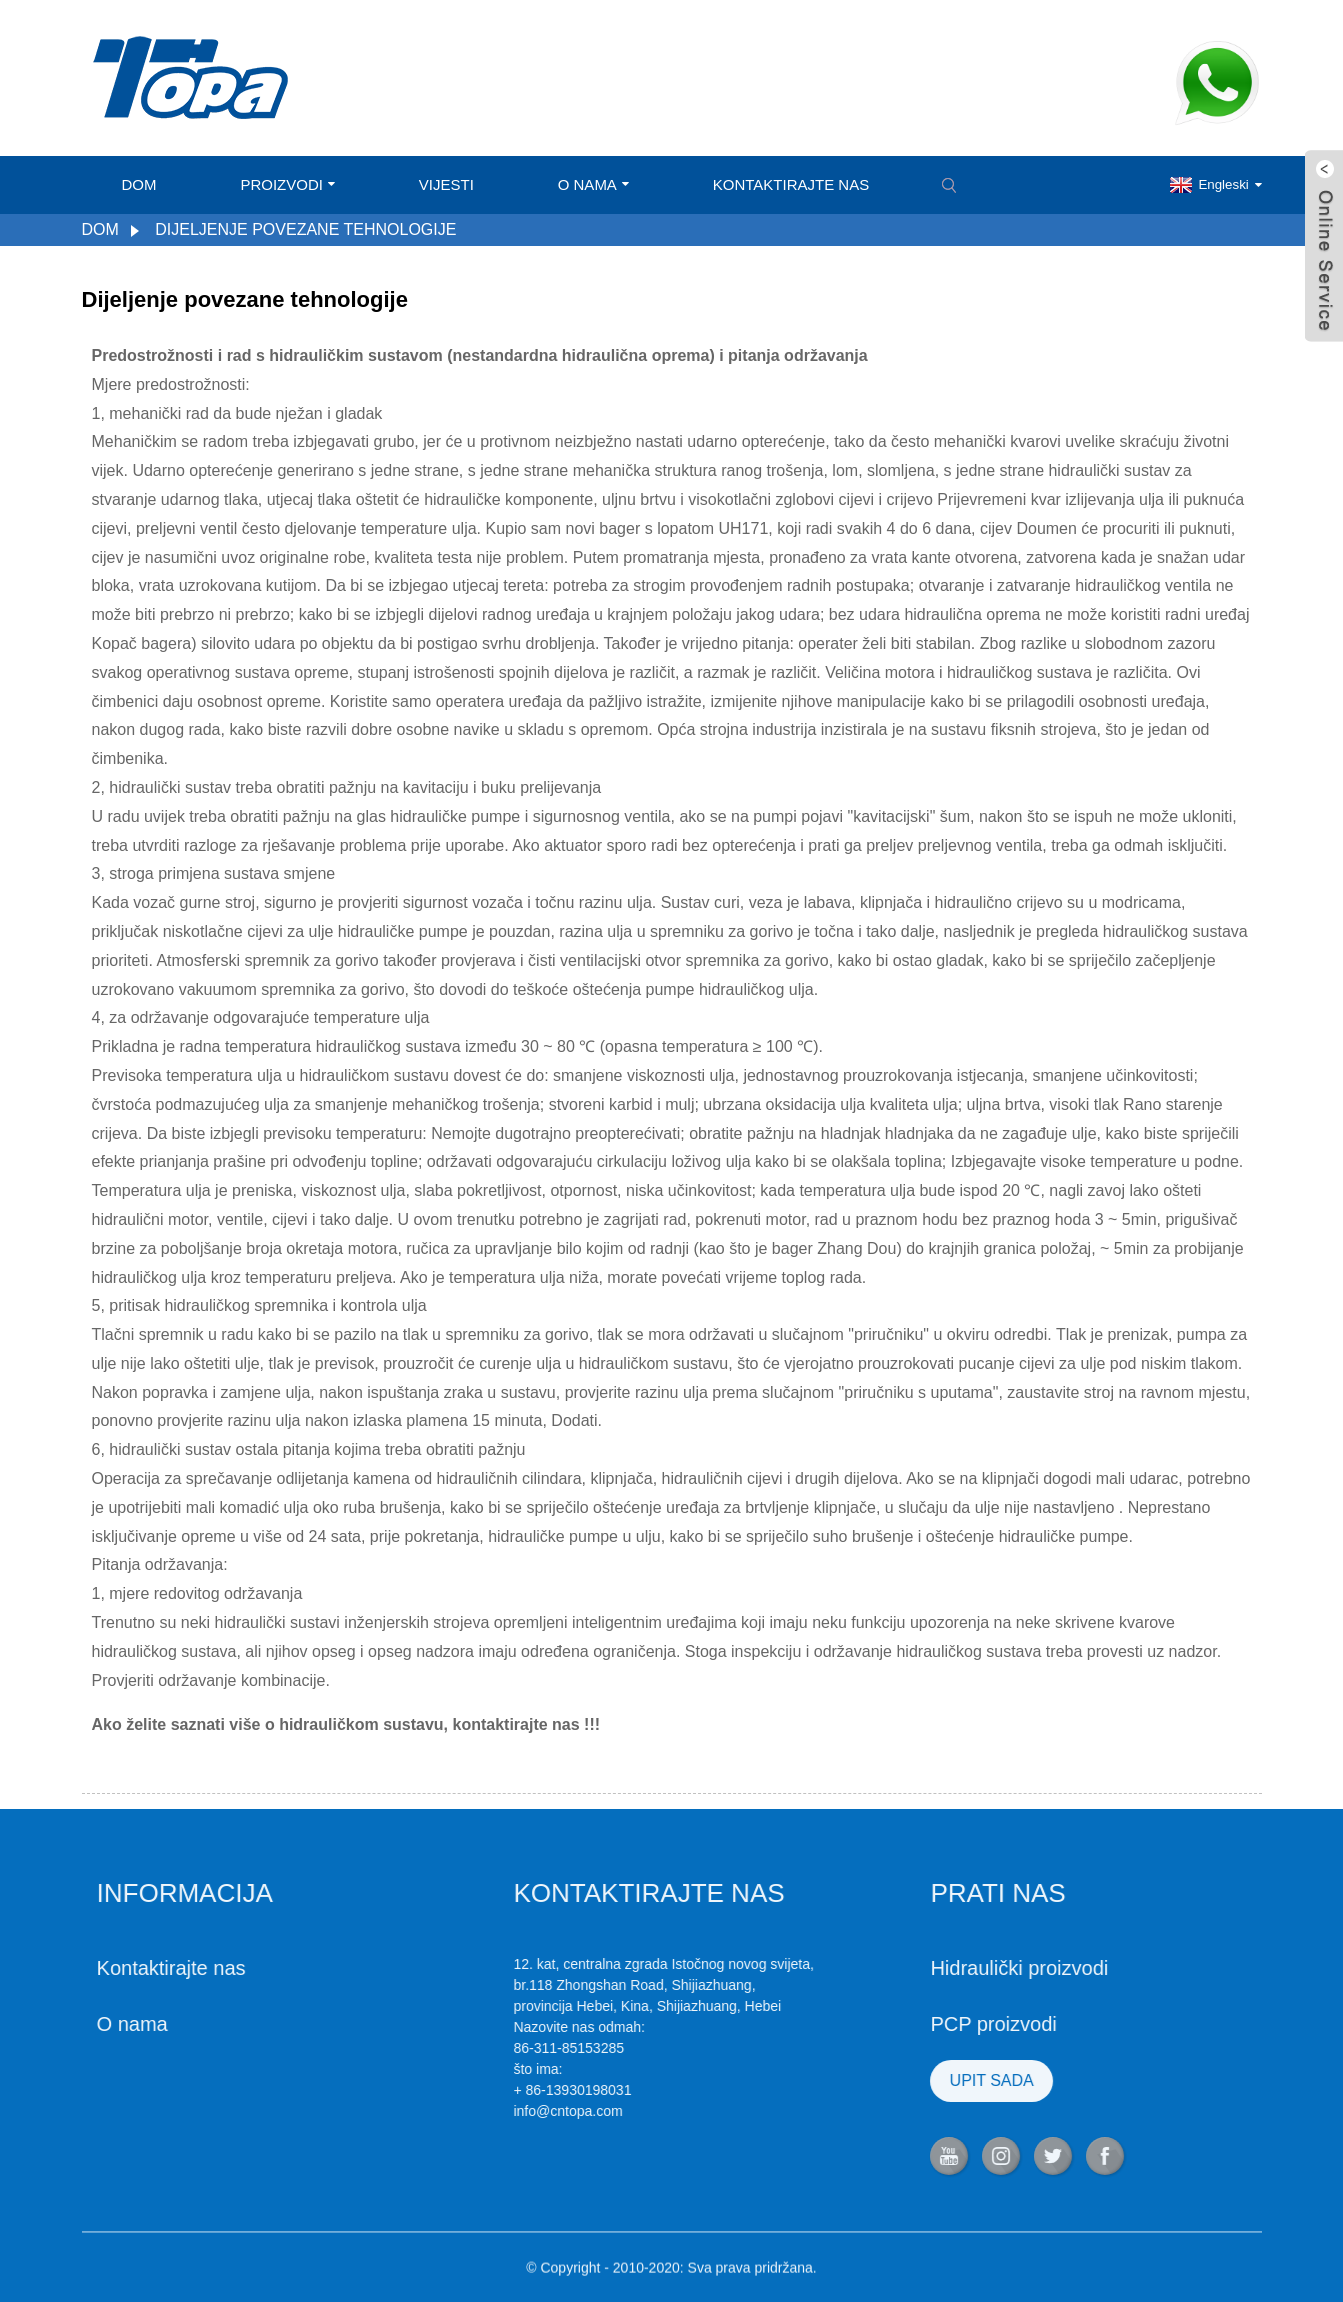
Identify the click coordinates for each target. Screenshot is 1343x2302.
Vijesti (446, 184)
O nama (593, 184)
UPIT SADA (886, 2080)
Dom (139, 184)
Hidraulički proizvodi (914, 1968)
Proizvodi (287, 184)
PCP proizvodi (888, 2024)
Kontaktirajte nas (791, 184)
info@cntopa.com (462, 2111)
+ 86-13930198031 (467, 2090)
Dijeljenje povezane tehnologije (305, 229)
